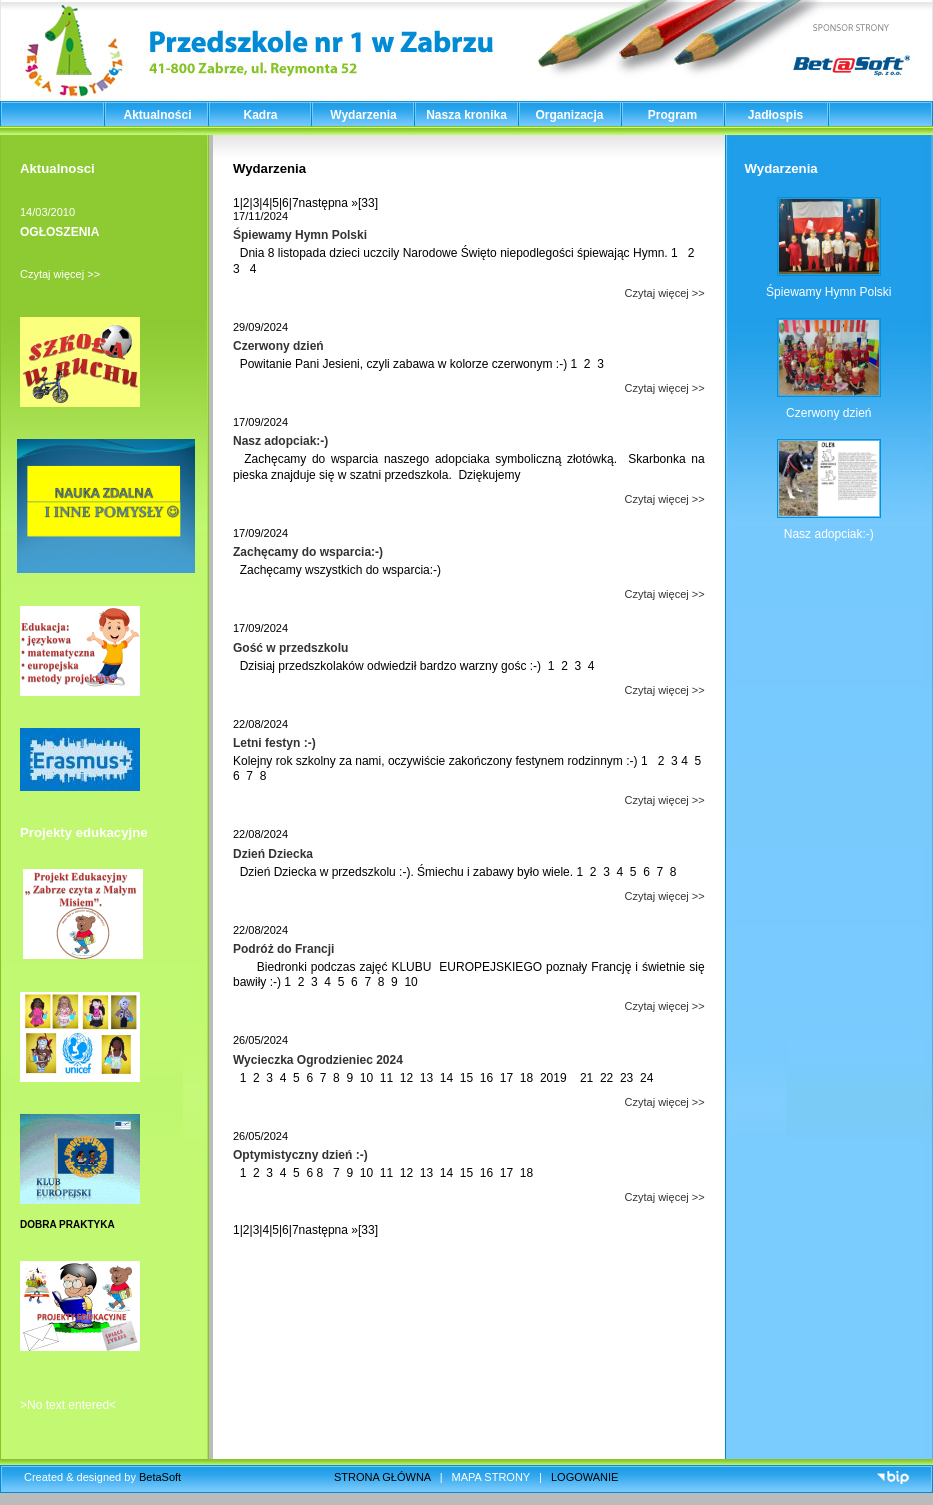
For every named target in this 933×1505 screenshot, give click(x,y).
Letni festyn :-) (274, 743)
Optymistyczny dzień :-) (300, 1155)
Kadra (260, 115)
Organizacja (569, 115)
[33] (368, 203)
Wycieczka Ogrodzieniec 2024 (318, 1060)
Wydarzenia (363, 115)
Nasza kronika (466, 115)
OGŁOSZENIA (59, 232)
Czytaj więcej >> (60, 274)
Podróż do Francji (283, 949)
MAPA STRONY (491, 1477)
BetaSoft (160, 1477)
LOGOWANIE (584, 1477)
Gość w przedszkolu (290, 648)
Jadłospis (775, 115)
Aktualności (157, 115)
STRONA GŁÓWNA (382, 1477)
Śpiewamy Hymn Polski (300, 235)
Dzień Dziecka (273, 854)
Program (672, 115)
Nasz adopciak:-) (280, 441)
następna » (328, 203)
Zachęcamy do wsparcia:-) (308, 552)
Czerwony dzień (278, 346)
